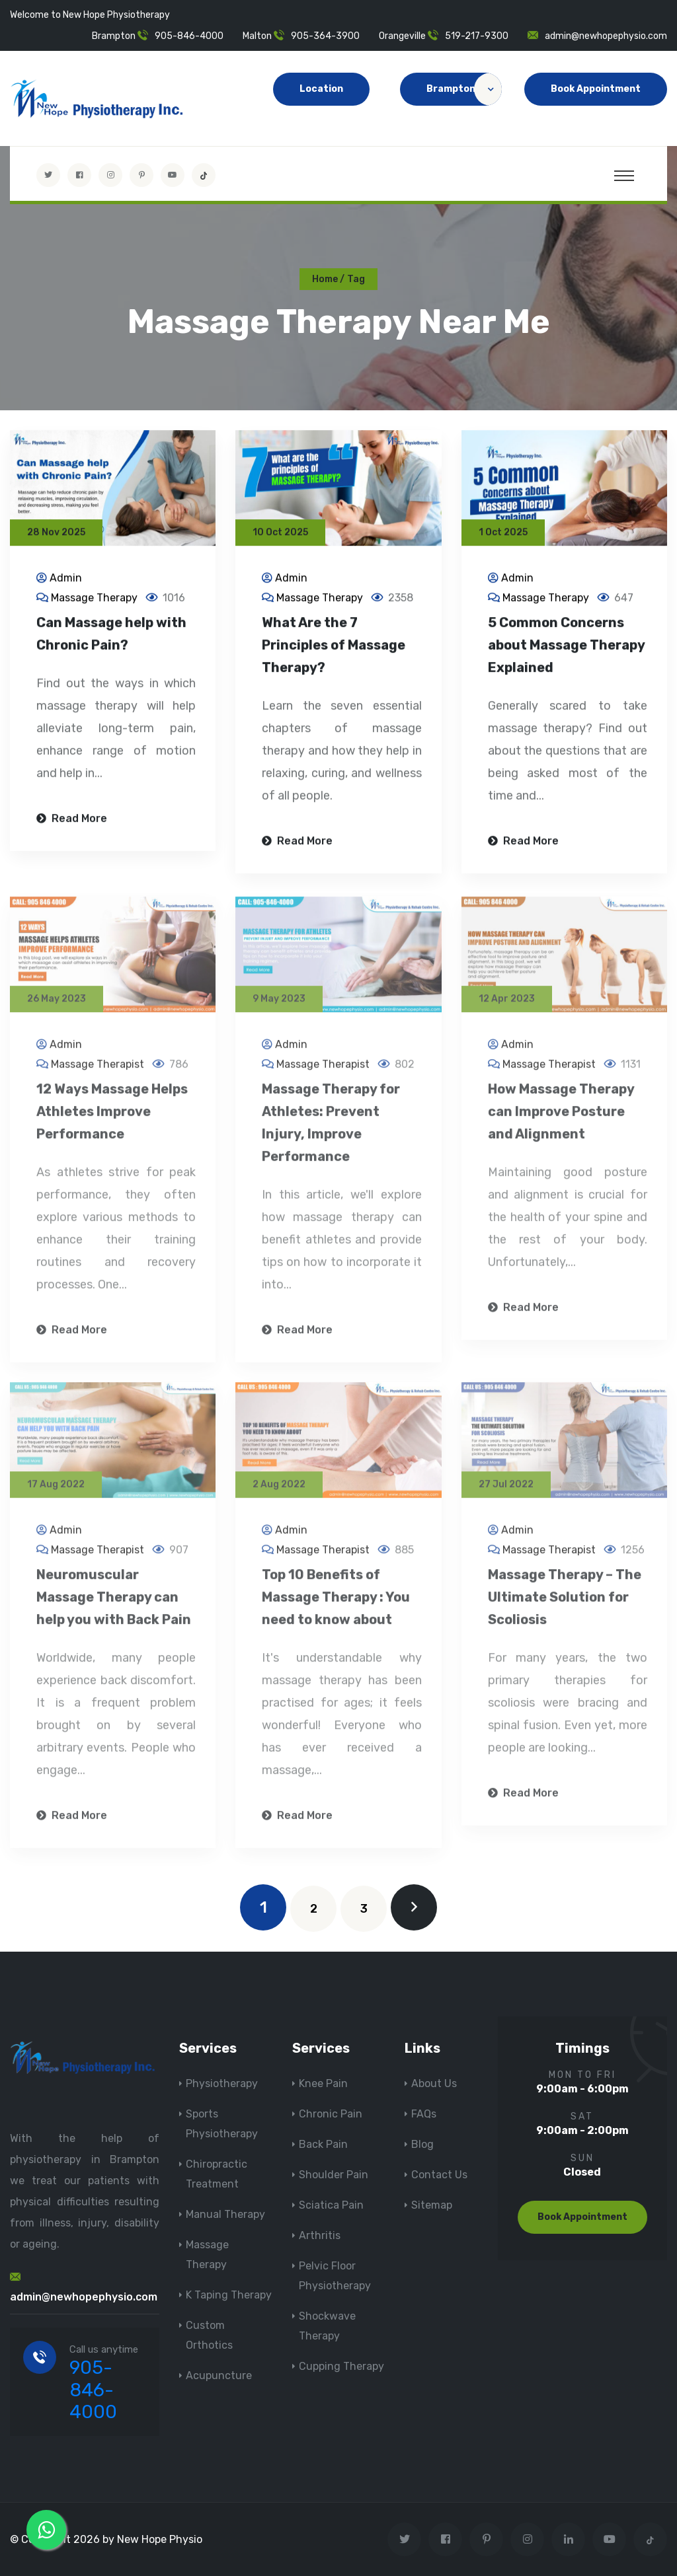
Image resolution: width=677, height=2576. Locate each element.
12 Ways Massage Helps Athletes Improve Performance (112, 1119)
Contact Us (439, 2174)
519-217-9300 (476, 36)
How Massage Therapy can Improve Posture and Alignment (561, 1119)
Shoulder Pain (333, 2174)
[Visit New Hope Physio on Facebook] (79, 175)
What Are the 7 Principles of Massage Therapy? (333, 646)
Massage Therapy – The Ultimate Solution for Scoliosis (564, 1605)
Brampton (464, 89)
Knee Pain (323, 2083)
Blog (422, 2144)
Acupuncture (219, 2375)
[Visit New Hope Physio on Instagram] (110, 175)
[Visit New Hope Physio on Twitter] (48, 175)
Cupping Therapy (341, 2366)
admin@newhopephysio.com (606, 36)
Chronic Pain (330, 2114)
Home (325, 279)
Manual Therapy (225, 2214)
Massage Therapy (94, 599)
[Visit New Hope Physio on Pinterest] (141, 175)
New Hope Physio (159, 2539)
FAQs (423, 2114)
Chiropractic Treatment (216, 2174)
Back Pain (323, 2144)
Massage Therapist (97, 1072)
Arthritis (319, 2235)
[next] (414, 1907)
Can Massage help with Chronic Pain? (111, 635)
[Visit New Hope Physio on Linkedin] (568, 2539)
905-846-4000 (189, 36)
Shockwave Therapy (327, 2326)
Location (321, 88)
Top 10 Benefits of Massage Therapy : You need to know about (336, 1605)
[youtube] (172, 175)
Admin (66, 579)
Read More (71, 820)
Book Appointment (596, 88)
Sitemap (431, 2205)
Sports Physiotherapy (222, 2124)
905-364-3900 (325, 36)
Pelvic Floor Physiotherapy (335, 2276)
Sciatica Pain (331, 2205)
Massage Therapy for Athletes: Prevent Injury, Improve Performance (331, 1131)
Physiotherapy (222, 2083)
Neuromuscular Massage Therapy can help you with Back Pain (113, 1605)
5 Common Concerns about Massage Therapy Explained (566, 646)
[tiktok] (204, 175)
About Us (434, 2083)
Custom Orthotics (209, 2335)
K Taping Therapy (229, 2295)
